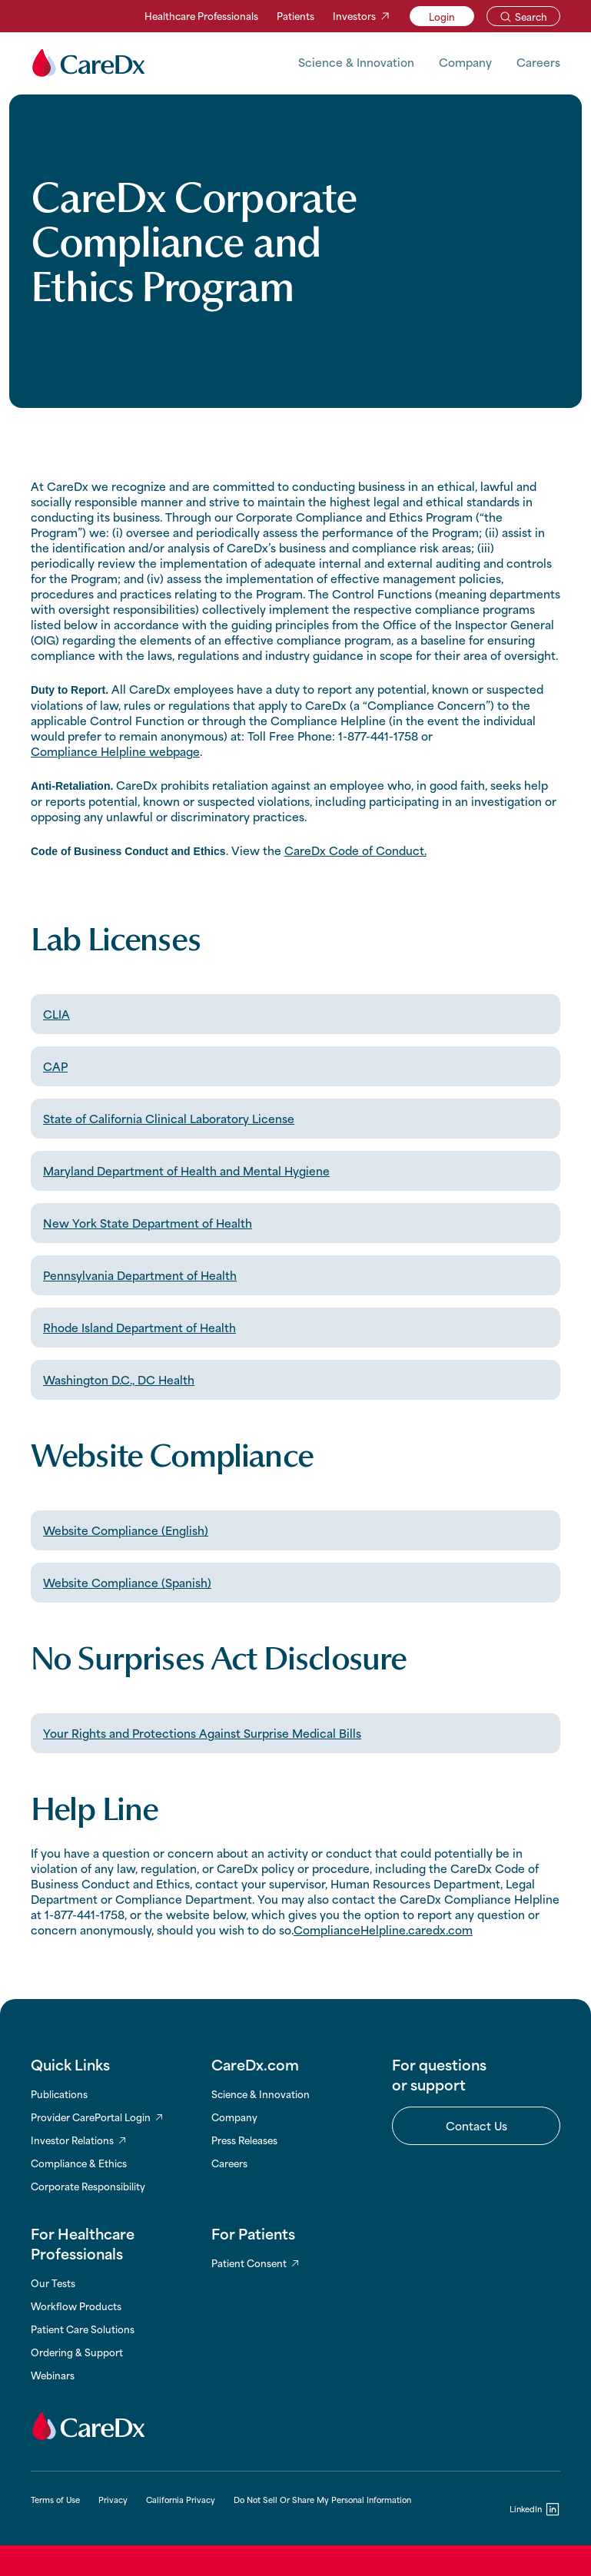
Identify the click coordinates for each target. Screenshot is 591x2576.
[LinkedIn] (535, 2508)
